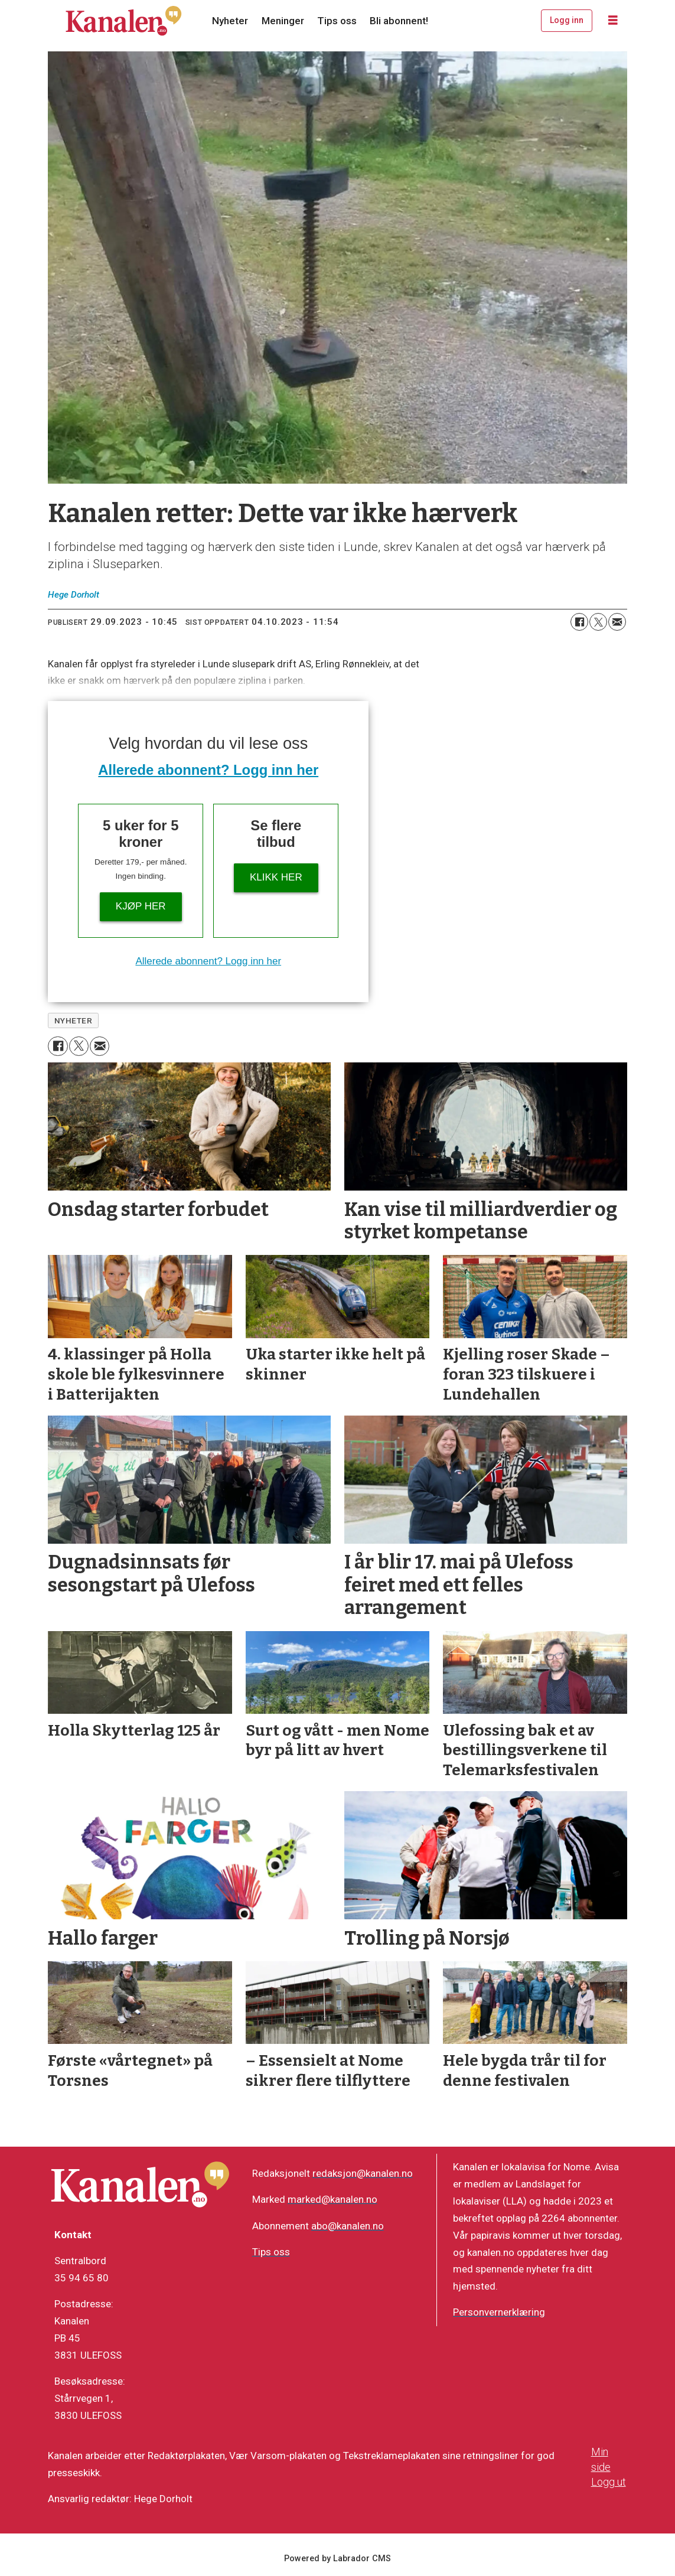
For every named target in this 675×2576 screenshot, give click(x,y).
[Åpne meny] (613, 21)
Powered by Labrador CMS (337, 2559)
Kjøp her (141, 906)
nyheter (73, 1020)
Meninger (283, 21)
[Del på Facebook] (579, 622)
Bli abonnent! (399, 21)
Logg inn (566, 20)
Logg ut (608, 2482)
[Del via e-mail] (617, 622)
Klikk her (276, 877)
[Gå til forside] (123, 21)
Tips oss (337, 21)
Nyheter (230, 21)
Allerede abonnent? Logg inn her (208, 770)
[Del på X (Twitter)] (598, 622)
